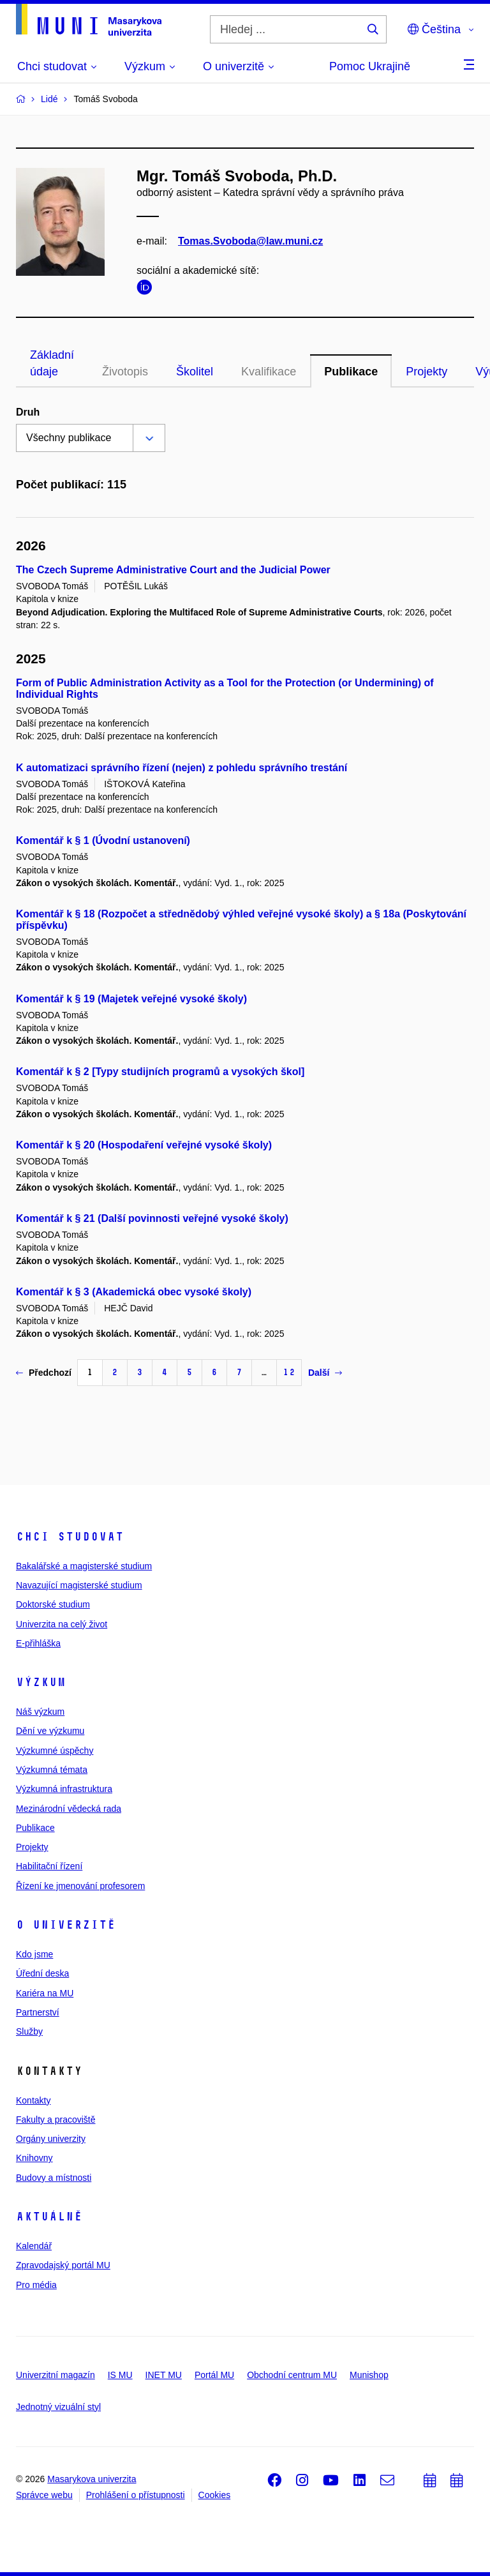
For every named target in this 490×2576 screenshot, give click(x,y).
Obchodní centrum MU (292, 2375)
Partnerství (37, 2012)
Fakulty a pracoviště (56, 2119)
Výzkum (41, 1682)
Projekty (426, 371)
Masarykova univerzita (91, 2479)
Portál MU (214, 2375)
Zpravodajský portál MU (63, 2265)
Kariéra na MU (44, 1993)
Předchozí (43, 1372)
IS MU (120, 2375)
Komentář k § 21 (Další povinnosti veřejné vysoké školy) (152, 1218)
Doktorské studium (53, 1604)
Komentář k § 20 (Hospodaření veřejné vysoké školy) (144, 1145)
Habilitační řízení (49, 1866)
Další (325, 1372)
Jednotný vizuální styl (58, 2407)
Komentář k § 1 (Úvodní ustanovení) (103, 840)
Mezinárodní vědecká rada (68, 1809)
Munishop (369, 2375)
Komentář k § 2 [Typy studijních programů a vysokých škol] (160, 1071)
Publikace (351, 371)
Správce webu (44, 2495)
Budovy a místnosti (53, 2178)
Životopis (125, 371)
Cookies (214, 2495)
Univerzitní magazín (55, 2375)
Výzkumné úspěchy (54, 1750)
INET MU (163, 2375)
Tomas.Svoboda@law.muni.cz (250, 241)
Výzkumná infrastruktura (64, 1789)
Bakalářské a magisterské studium (84, 1566)
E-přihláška (38, 1643)
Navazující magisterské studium (79, 1585)
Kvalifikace (268, 371)
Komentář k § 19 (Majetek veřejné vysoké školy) (131, 998)
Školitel (194, 371)
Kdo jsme (34, 1954)
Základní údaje (52, 363)
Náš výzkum (40, 1711)
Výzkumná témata (51, 1770)
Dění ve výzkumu (50, 1731)
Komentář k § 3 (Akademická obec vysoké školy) (133, 1291)
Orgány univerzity (50, 2139)
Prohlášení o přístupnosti (135, 2495)
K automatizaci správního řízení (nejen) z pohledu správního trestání (181, 767)
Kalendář (34, 2246)
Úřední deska (42, 1973)
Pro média (36, 2285)
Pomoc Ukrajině (369, 66)
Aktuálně (49, 2217)
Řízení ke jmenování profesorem (80, 1886)
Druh (28, 412)
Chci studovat (70, 1537)
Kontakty (33, 2100)
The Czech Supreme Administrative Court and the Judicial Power (173, 569)
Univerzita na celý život (61, 1624)
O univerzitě (65, 1925)
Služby (29, 2031)
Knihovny (34, 2158)
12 (289, 1372)
